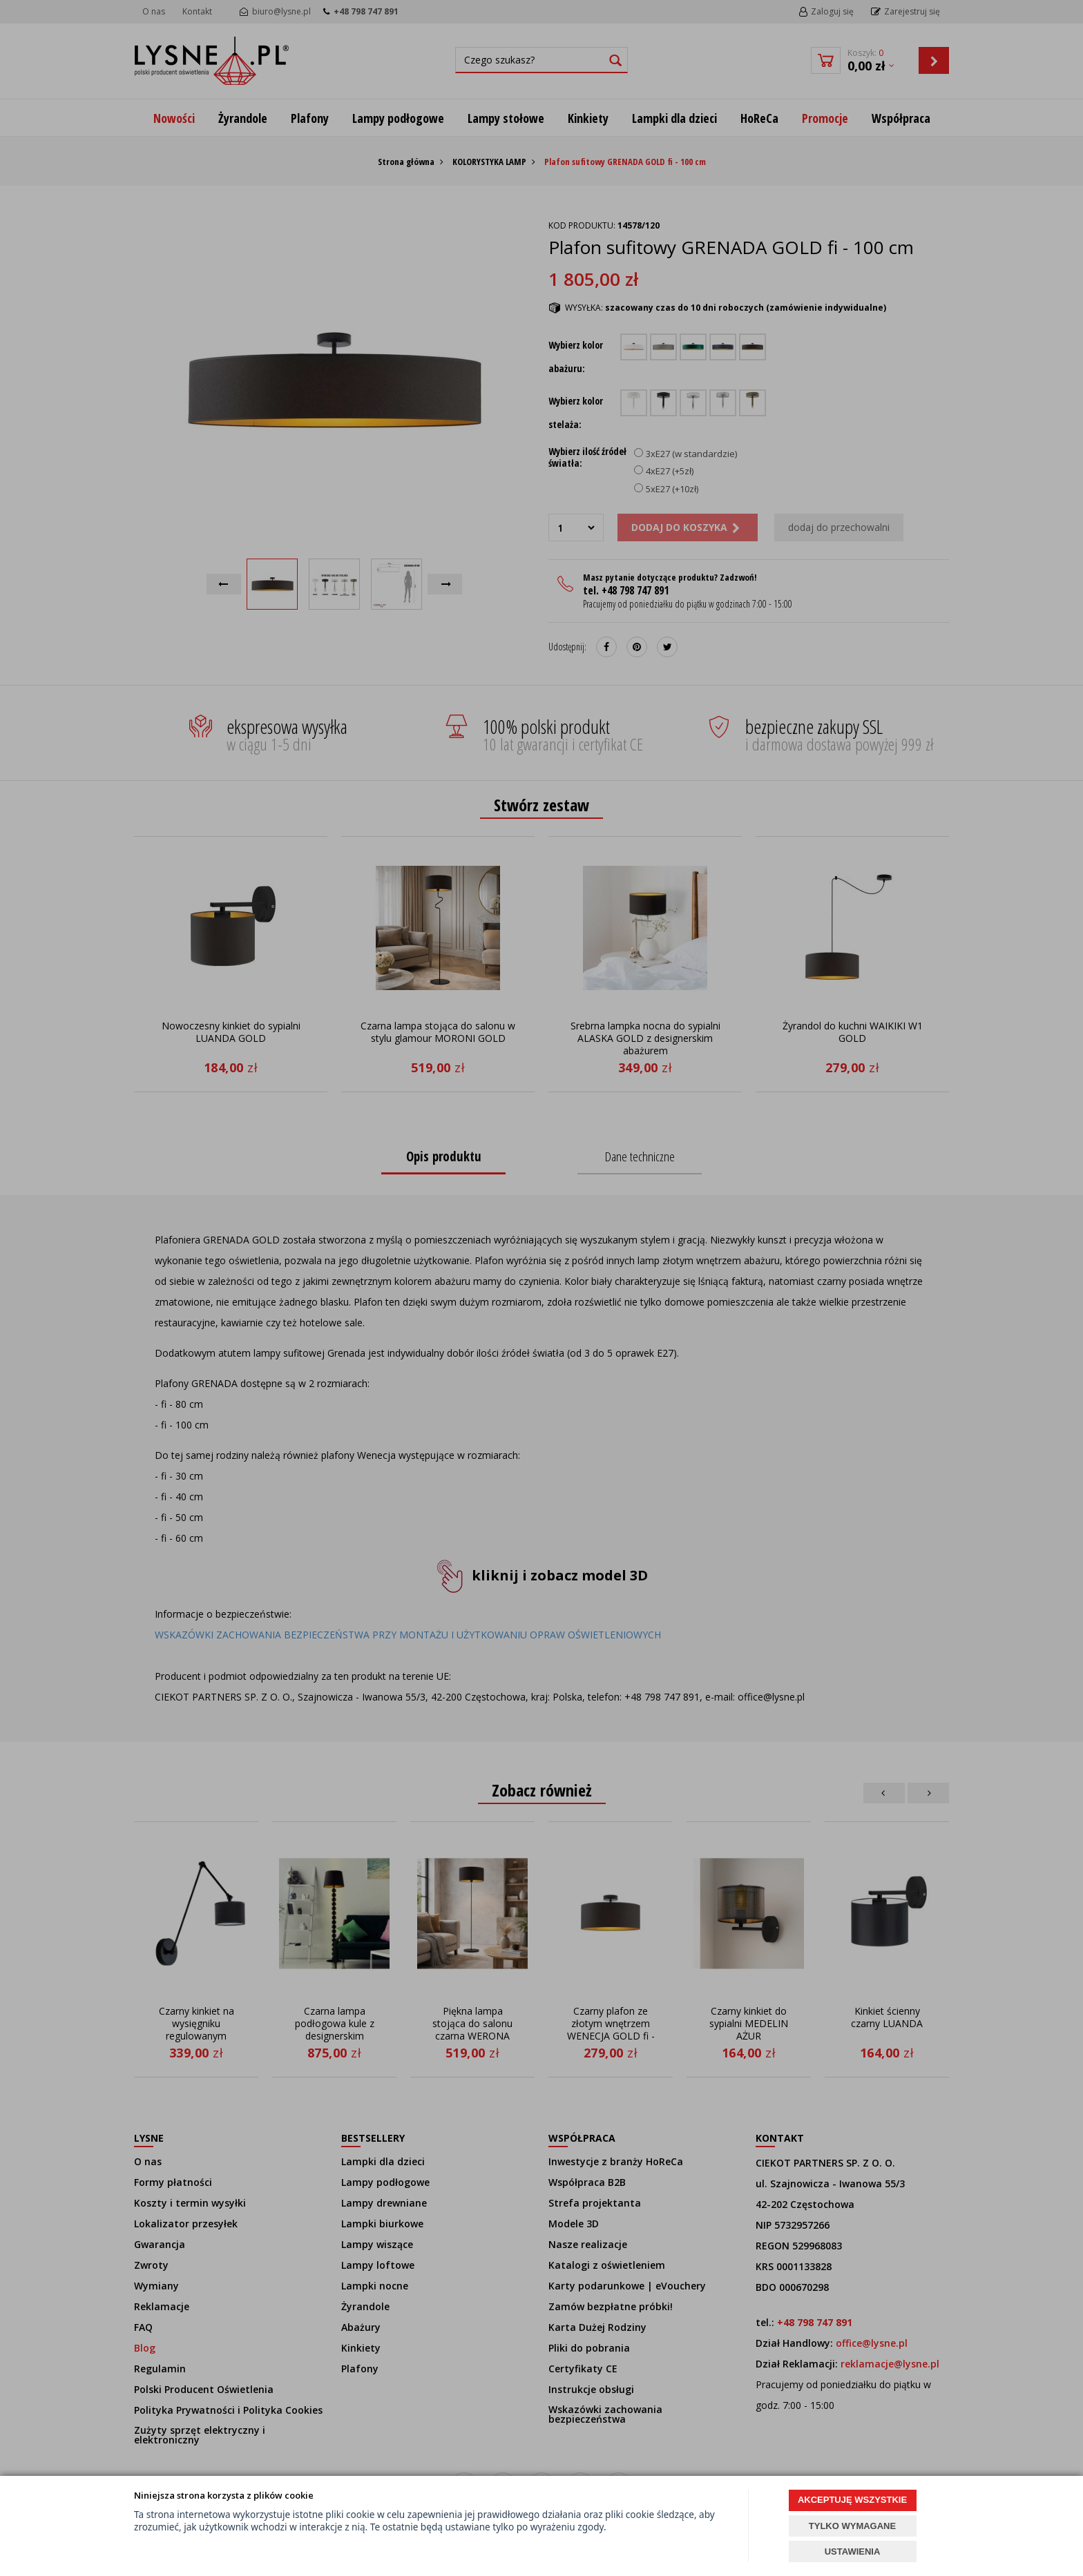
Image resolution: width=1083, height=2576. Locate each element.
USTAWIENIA (853, 2551)
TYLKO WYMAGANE (852, 2526)
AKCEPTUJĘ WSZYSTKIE (852, 2500)
